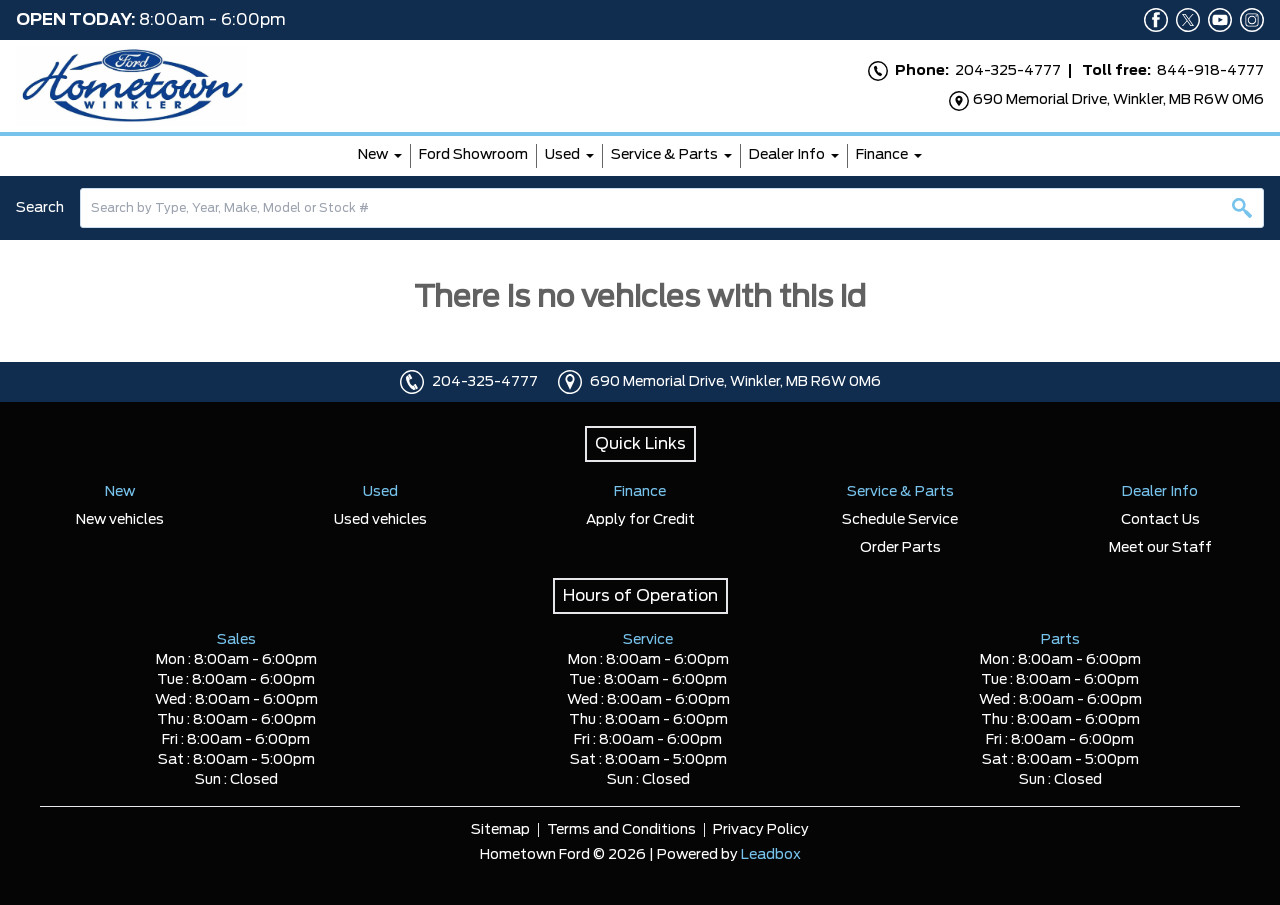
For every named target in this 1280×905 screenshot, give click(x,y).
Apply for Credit (640, 520)
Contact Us (1160, 520)
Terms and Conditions (621, 830)
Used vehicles (380, 520)
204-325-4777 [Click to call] (485, 382)
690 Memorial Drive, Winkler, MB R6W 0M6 (735, 382)
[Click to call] (412, 382)
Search (40, 208)
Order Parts (900, 548)
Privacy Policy (761, 830)
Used (562, 155)
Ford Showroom (473, 155)
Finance (882, 155)
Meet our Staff (1160, 548)
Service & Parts (664, 155)
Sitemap (500, 830)
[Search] (672, 208)
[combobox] (672, 208)
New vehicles (120, 520)
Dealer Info (787, 155)
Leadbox (771, 855)
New (373, 155)
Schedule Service (900, 520)
